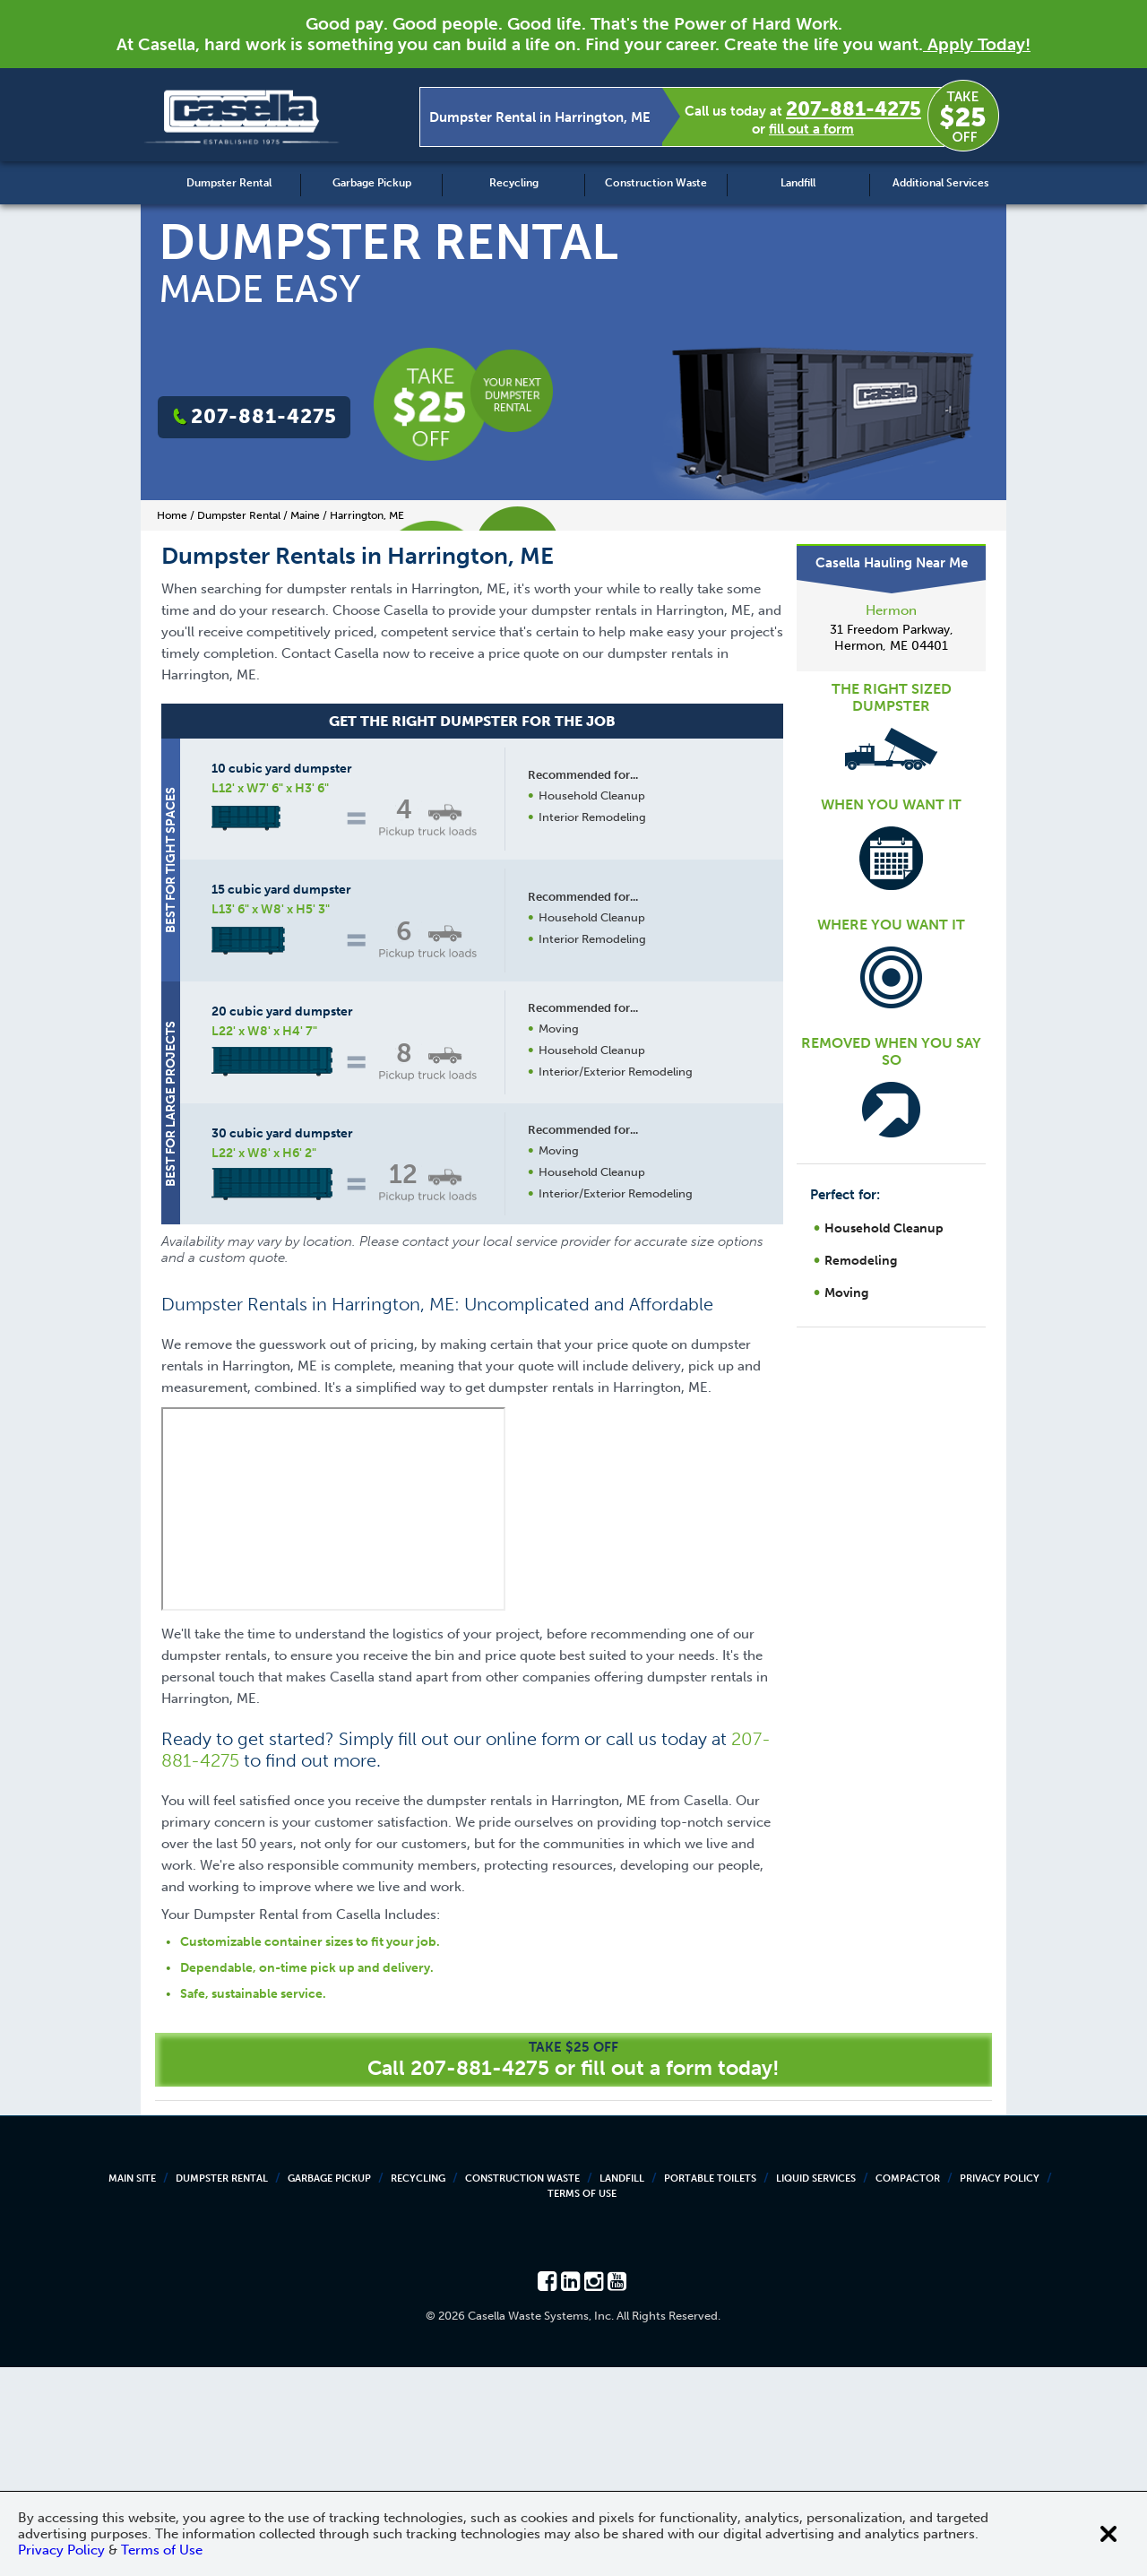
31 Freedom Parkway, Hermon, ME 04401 (891, 637)
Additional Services (940, 183)
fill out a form (811, 129)
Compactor (907, 2387)
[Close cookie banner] (1108, 2534)
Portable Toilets (710, 2387)
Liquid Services (816, 2387)
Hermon (891, 610)
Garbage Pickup (371, 183)
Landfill (797, 183)
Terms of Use (582, 2402)
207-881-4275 (853, 109)
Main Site (132, 2387)
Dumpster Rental (229, 183)
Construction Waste (656, 183)
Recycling (514, 183)
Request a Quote (590, 1428)
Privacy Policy (999, 2387)
